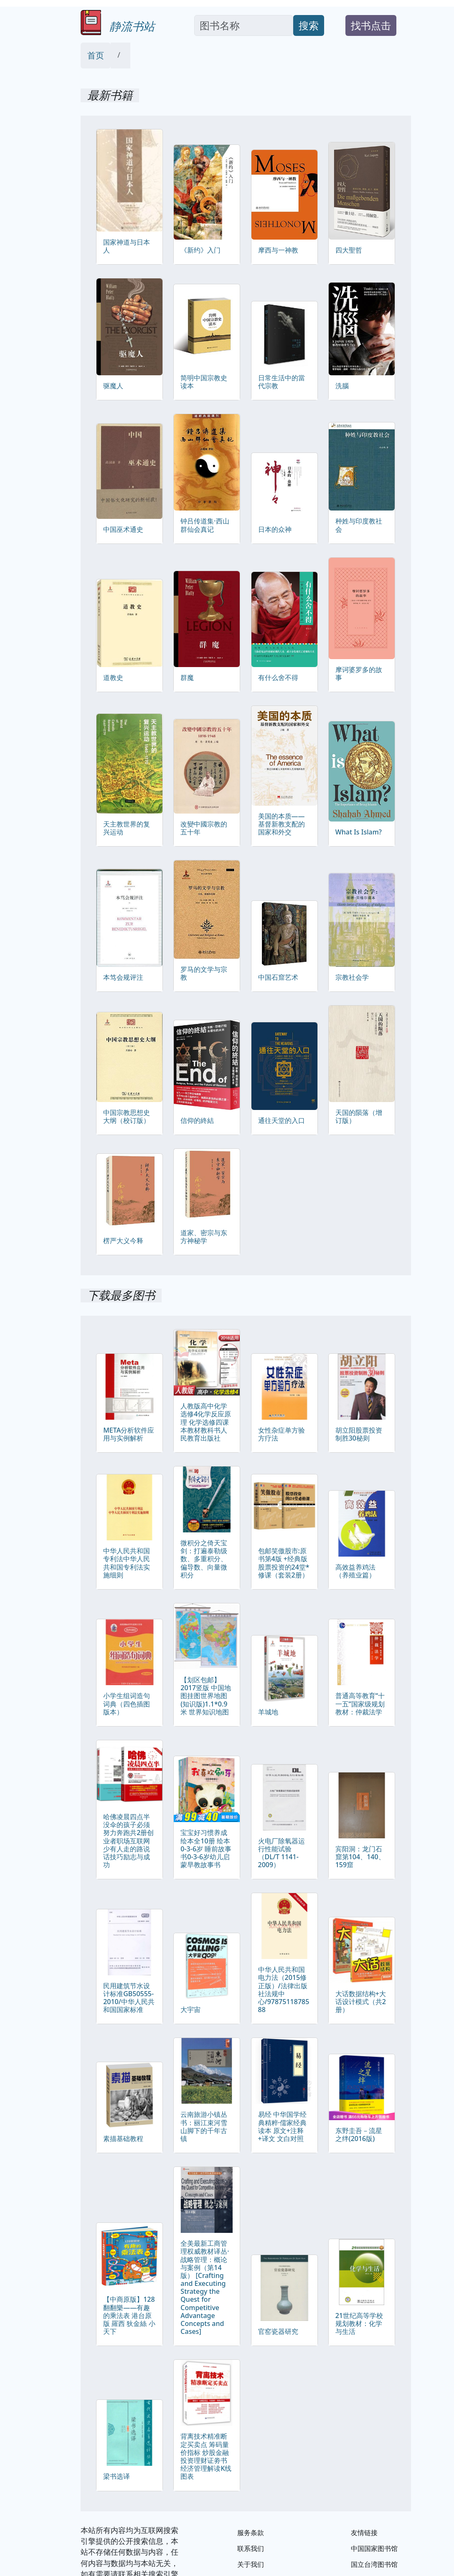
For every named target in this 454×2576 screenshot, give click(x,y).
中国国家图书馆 (374, 2548)
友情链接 (364, 2532)
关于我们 (250, 2564)
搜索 (309, 25)
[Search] (243, 25)
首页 (95, 55)
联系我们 (250, 2548)
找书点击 (371, 25)
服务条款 (250, 2532)
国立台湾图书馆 (374, 2564)
